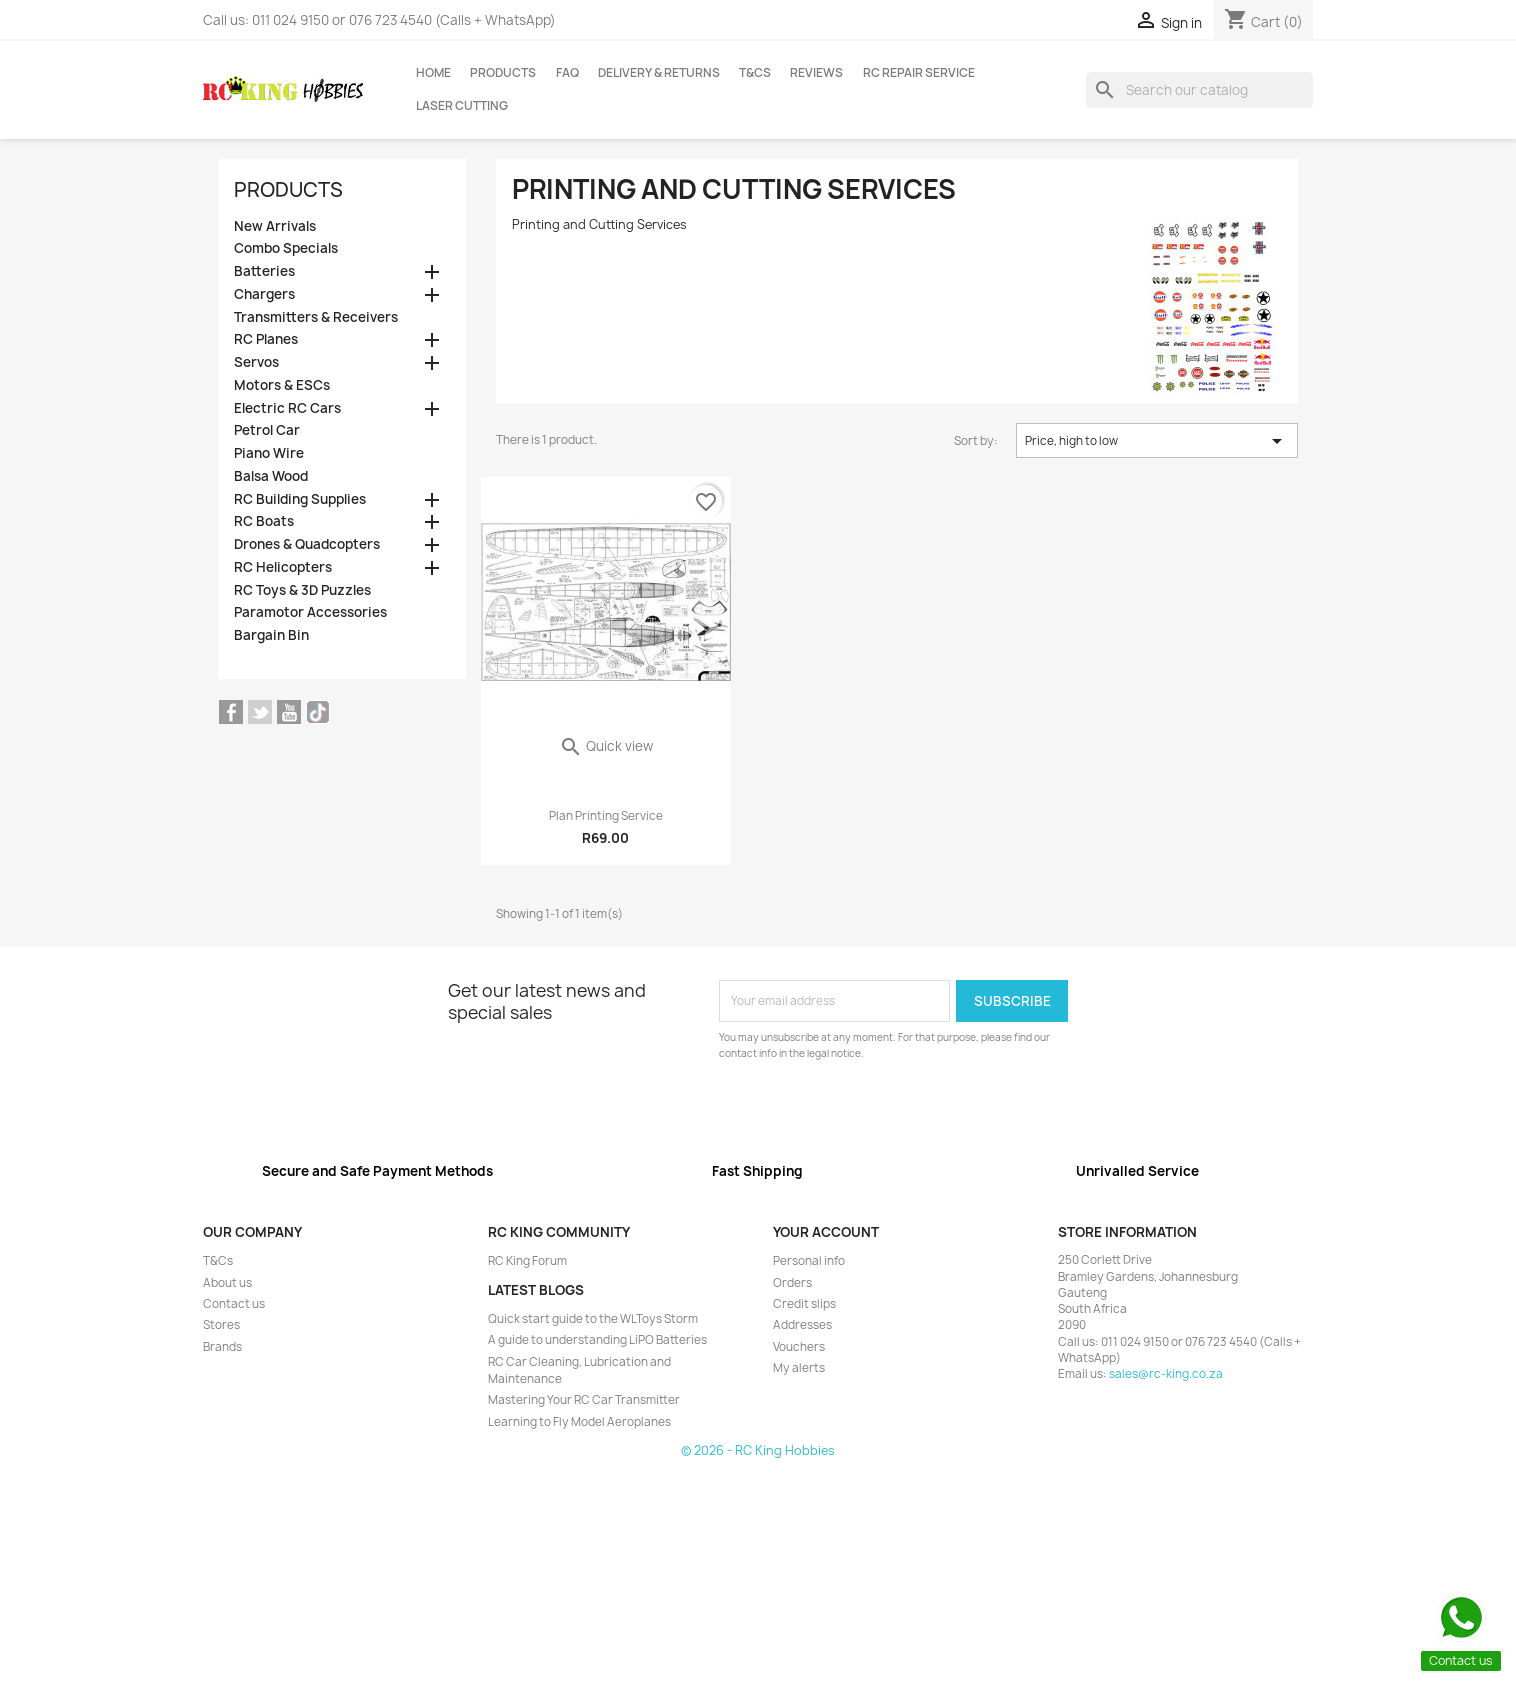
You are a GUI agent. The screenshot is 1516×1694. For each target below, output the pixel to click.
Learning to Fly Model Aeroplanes (579, 1422)
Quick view (606, 746)
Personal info (809, 1261)
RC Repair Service (919, 73)
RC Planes (266, 339)
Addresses (802, 1325)
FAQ (567, 73)
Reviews (816, 73)
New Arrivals (275, 226)
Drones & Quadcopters (307, 544)
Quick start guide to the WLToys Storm (593, 1319)
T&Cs (755, 73)
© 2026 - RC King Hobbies (758, 1450)
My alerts (799, 1368)
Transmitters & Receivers (316, 317)
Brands (222, 1347)
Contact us (234, 1304)
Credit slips (804, 1304)
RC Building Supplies (300, 499)
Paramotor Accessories (310, 612)
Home (433, 73)
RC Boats (264, 521)
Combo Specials (286, 248)
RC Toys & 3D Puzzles (302, 590)
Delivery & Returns (659, 73)
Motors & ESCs (282, 385)
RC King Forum (527, 1261)
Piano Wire (269, 453)
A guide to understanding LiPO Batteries (597, 1340)
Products (503, 73)
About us (227, 1283)
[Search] (1199, 90)
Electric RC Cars (287, 408)
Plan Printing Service (606, 816)
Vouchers (799, 1347)
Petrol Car (267, 430)
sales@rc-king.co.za (1166, 1374)
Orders (792, 1283)
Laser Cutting (462, 106)
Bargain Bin (271, 635)
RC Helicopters (283, 567)
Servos (256, 362)
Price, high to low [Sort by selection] (1157, 441)
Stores (221, 1325)
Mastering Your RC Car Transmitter (584, 1400)
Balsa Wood (271, 476)
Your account (826, 1232)
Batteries (264, 271)
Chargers (264, 294)
